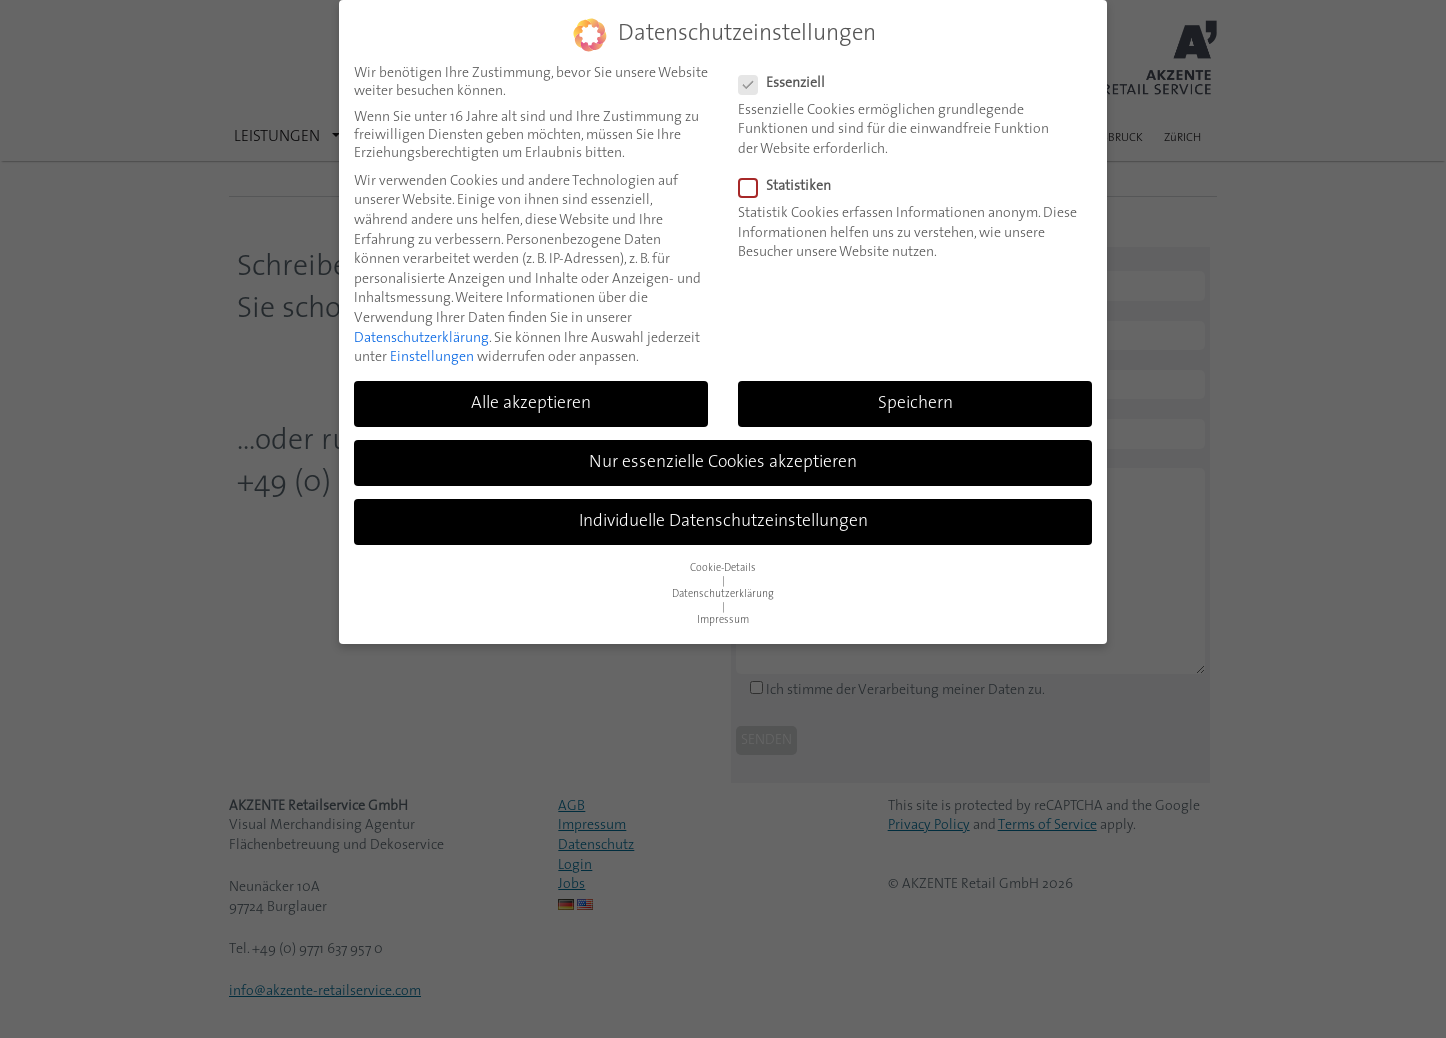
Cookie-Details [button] (723, 568)
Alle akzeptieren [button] (531, 403)
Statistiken (791, 187)
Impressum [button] (723, 620)
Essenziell (788, 84)
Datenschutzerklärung (421, 338)
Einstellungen (432, 357)
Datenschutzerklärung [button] (723, 594)
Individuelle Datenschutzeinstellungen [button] (723, 521)
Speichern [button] (915, 403)
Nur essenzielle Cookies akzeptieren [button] (723, 462)
